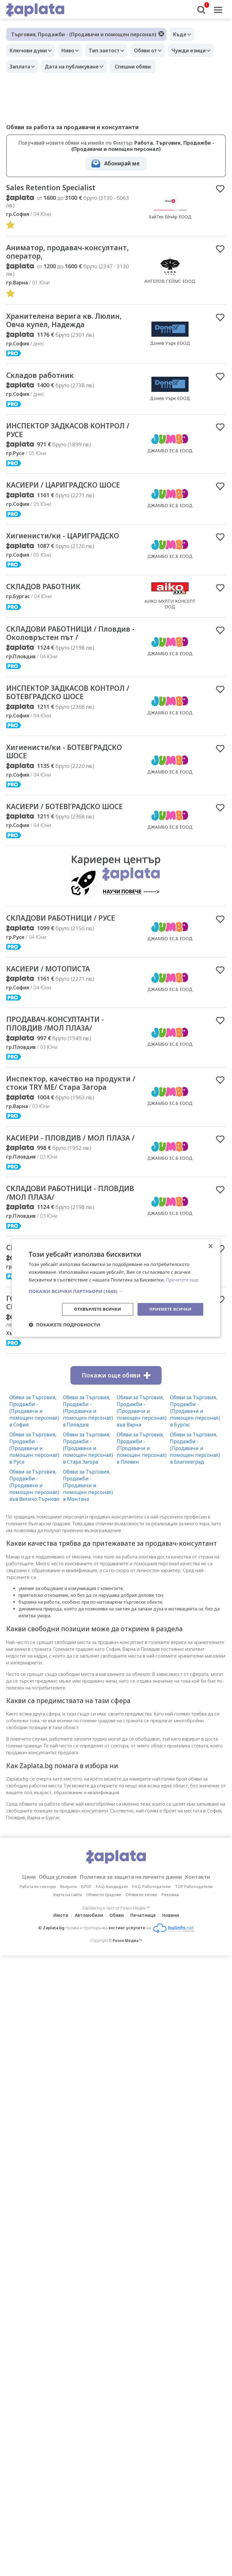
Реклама (170, 1963)
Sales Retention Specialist (55, 188)
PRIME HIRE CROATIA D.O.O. (170, 1388)
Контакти (207, 1945)
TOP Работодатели (193, 1955)
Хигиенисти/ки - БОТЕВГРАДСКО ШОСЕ (50, 772)
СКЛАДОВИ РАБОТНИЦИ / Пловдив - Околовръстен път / (68, 641)
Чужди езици (28, 66)
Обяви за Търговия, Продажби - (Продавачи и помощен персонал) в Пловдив (88, 1479)
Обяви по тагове (141, 1963)
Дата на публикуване (128, 66)
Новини (174, 1984)
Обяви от (156, 50)
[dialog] (115, 1288)
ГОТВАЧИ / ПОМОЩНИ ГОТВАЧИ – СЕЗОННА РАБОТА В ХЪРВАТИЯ (70, 1370)
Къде (181, 34)
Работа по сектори (38, 1955)
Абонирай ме (122, 163)
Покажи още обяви (116, 1444)
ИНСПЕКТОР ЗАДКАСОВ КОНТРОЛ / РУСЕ (52, 435)
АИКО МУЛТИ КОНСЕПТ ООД (170, 611)
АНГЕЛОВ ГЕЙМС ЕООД (170, 283)
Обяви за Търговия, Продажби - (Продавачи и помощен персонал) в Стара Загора (88, 1517)
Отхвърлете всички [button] (93, 1309)
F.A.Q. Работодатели (151, 1955)
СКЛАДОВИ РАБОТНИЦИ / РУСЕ (68, 950)
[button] (116, 1290)
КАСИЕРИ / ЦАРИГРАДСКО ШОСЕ (71, 491)
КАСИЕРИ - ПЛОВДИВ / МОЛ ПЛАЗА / (62, 1188)
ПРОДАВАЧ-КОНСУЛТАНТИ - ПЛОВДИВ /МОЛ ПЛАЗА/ (61, 1057)
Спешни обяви (191, 66)
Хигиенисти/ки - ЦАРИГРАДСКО (70, 543)
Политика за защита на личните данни (132, 1945)
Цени (18, 1945)
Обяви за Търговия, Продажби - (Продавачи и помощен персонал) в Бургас (195, 1479)
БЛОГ (86, 1955)
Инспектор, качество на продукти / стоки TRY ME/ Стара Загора (58, 1123)
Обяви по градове (103, 1963)
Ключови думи (29, 50)
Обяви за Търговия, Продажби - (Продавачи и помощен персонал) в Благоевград (195, 1517)
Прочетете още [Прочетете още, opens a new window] (183, 1279)
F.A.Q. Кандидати (112, 1955)
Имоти (57, 1984)
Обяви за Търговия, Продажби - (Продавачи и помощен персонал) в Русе (34, 1517)
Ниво (72, 50)
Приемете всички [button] (168, 1309)
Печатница (145, 1984)
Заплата (73, 66)
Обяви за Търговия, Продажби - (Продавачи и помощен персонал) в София (34, 1479)
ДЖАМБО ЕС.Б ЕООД (170, 456)
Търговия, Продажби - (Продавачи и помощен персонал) (83, 34)
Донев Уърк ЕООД (170, 346)
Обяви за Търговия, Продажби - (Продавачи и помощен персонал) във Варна (142, 1479)
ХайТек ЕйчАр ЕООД (170, 217)
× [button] (210, 1246)
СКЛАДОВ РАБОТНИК (48, 594)
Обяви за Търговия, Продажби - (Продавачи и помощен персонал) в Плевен (142, 1517)
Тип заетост (111, 50)
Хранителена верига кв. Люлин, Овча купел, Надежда (66, 323)
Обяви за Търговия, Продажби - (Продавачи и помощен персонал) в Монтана (88, 1554)
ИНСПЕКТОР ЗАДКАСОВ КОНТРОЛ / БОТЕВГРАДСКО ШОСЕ (60, 707)
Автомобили (87, 1984)
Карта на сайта (67, 1963)
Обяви (116, 1984)
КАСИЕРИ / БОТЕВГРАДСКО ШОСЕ (59, 833)
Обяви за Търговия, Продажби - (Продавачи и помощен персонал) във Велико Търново (34, 1554)
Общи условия (51, 1945)
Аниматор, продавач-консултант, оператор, (52, 253)
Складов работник (44, 379)
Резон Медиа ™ (127, 2009)
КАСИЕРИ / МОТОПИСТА (53, 1001)
